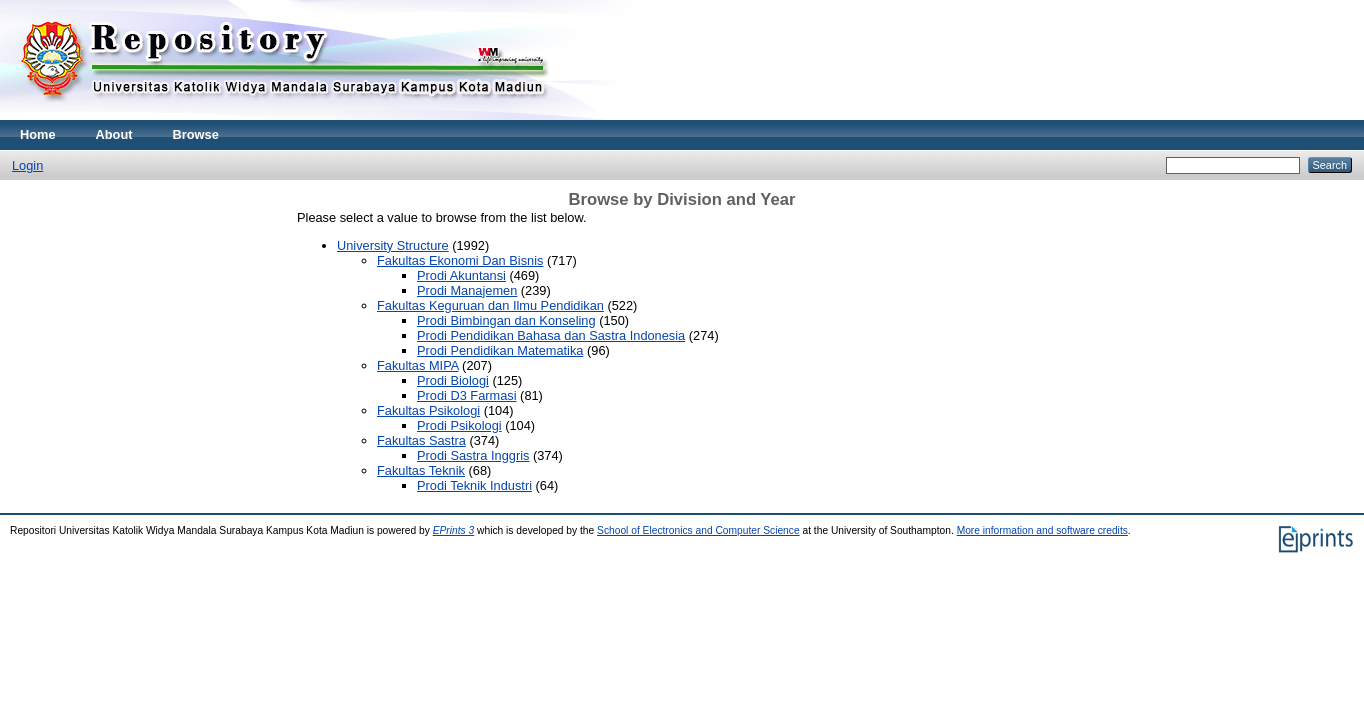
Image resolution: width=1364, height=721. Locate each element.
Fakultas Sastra (421, 440)
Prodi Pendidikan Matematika (500, 350)
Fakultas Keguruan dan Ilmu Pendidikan (490, 305)
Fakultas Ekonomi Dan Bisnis (460, 260)
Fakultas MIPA (418, 365)
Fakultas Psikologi (428, 410)
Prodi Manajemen (467, 290)
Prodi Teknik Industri (474, 485)
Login (27, 165)
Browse (196, 134)
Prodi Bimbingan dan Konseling (506, 320)
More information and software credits (1042, 530)
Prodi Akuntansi (461, 275)
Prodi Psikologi (459, 425)
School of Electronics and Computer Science (698, 530)
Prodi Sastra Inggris (473, 455)
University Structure (393, 245)
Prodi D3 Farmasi (467, 395)
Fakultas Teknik (421, 470)
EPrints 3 (454, 530)
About (114, 134)
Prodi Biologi (453, 380)
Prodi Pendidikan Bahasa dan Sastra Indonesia (551, 335)
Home (38, 134)
